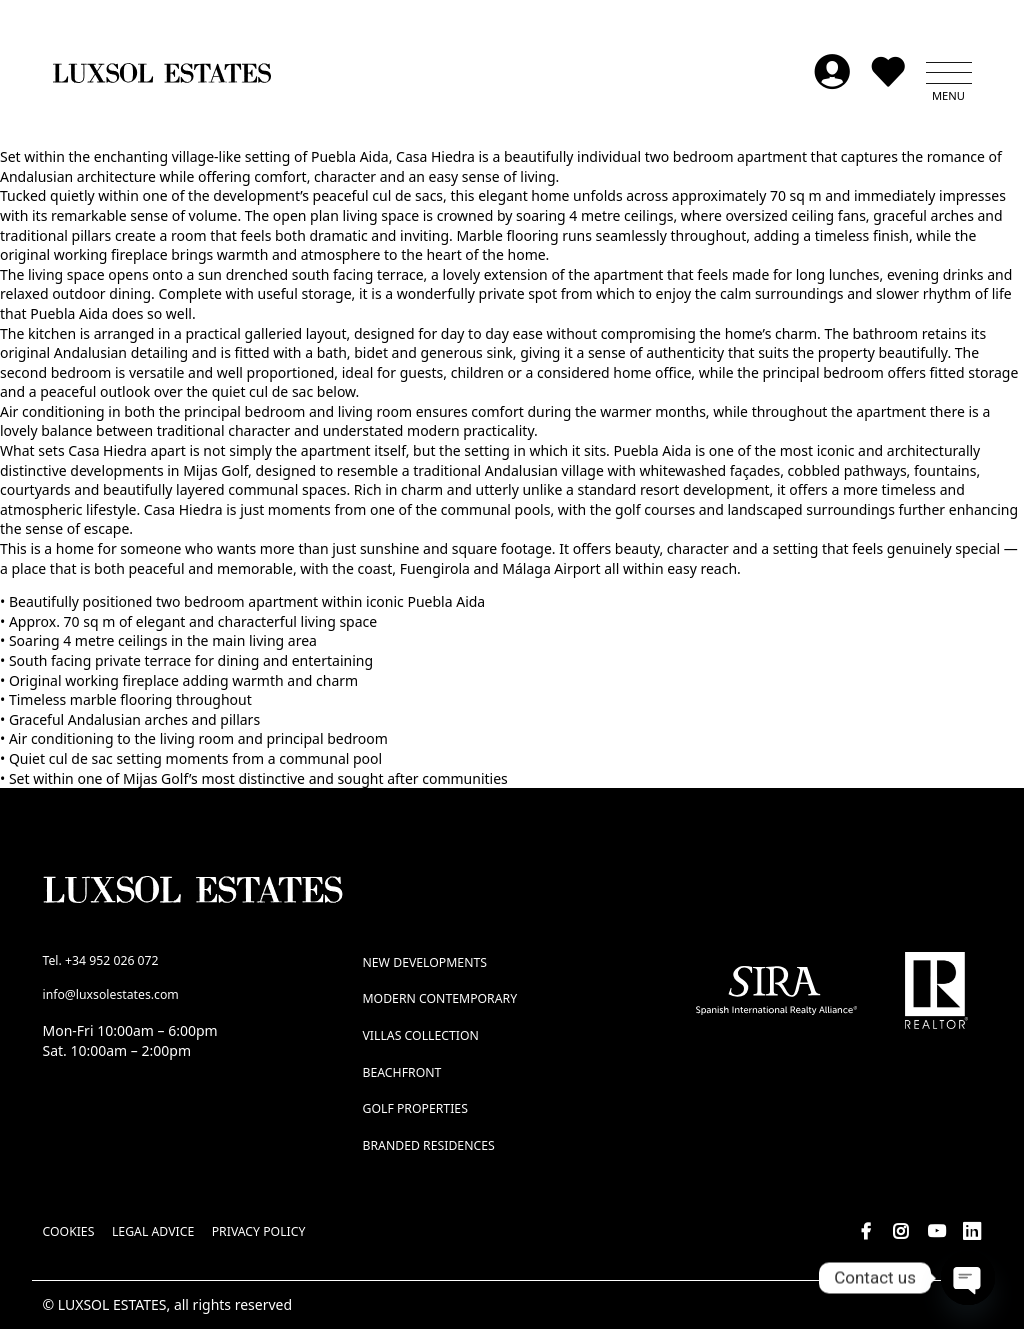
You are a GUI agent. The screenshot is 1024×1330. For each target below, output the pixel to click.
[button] (949, 74)
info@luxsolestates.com (111, 996)
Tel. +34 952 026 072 (101, 961)
